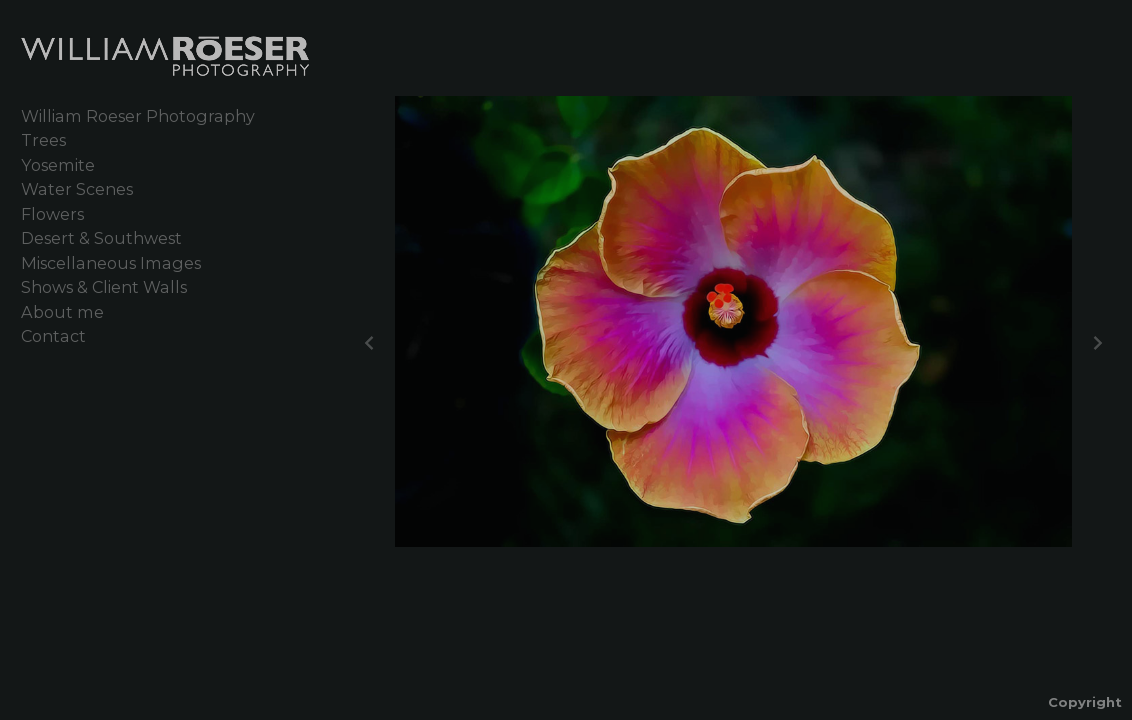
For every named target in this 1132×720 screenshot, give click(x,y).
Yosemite (58, 165)
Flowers (52, 214)
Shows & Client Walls (104, 287)
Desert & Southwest (101, 238)
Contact (53, 336)
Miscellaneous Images (111, 263)
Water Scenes (77, 189)
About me (62, 312)
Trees (43, 140)
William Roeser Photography (138, 116)
